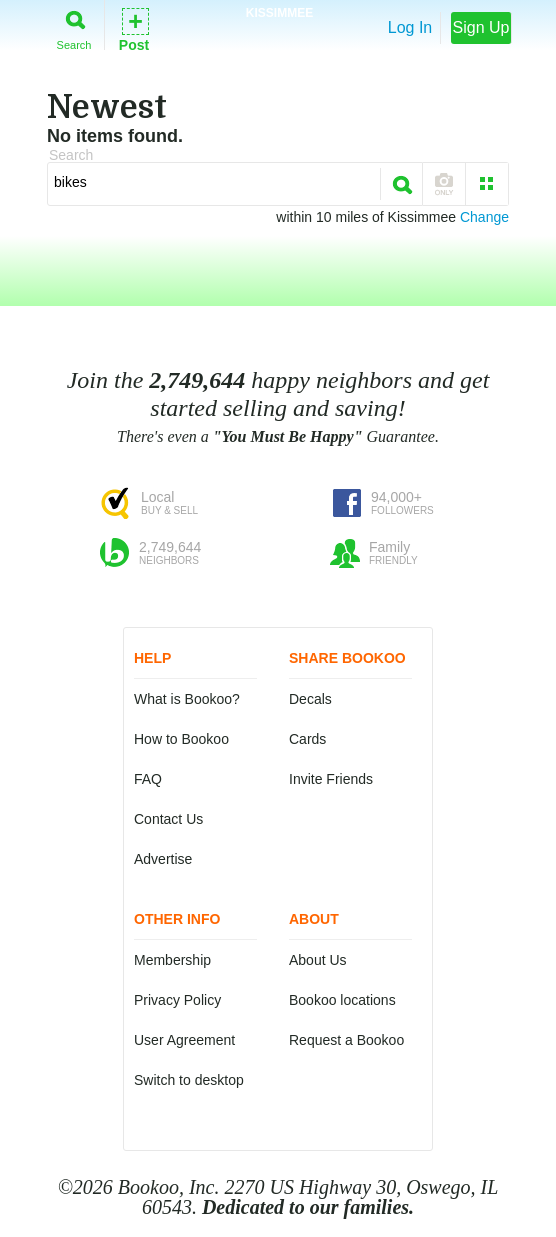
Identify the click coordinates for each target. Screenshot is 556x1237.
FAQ (148, 779)
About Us (318, 960)
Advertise (163, 859)
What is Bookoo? (187, 699)
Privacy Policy (177, 1000)
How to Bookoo (181, 739)
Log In (410, 27)
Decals (310, 699)
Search (74, 26)
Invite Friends (331, 779)
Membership (172, 960)
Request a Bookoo (346, 1040)
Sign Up (481, 27)
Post (134, 28)
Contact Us (168, 819)
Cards (307, 739)
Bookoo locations (342, 1000)
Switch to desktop (189, 1080)
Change (484, 217)
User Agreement (184, 1040)
